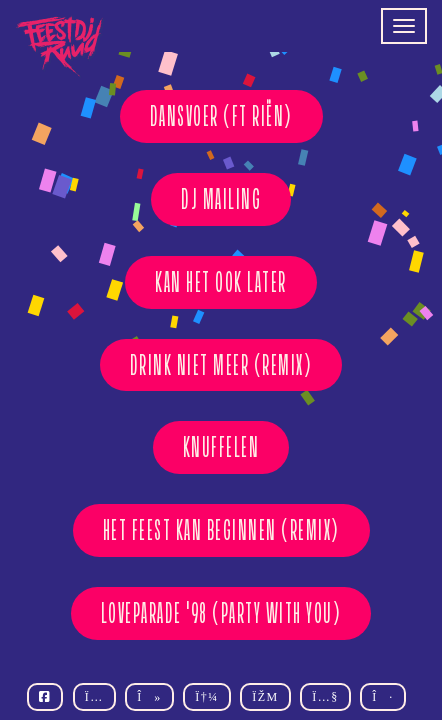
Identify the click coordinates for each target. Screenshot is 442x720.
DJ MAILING (221, 199)
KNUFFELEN (221, 447)
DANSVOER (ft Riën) (221, 116)
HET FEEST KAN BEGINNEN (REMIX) (221, 530)
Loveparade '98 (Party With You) (221, 613)
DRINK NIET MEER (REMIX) (221, 365)
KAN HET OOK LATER (221, 282)
